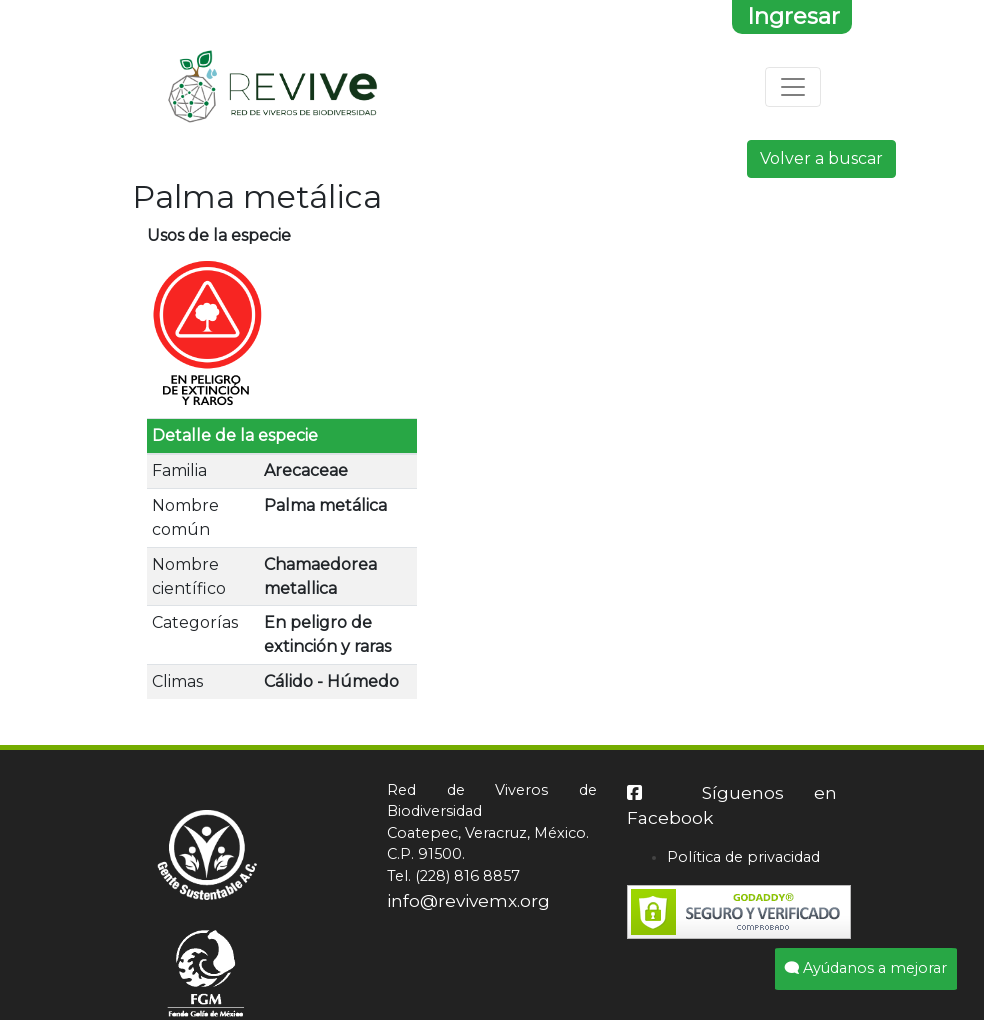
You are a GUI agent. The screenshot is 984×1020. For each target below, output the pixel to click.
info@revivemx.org (468, 900)
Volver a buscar (821, 158)
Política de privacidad (743, 857)
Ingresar (793, 16)
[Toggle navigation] (793, 87)
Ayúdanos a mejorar (866, 968)
